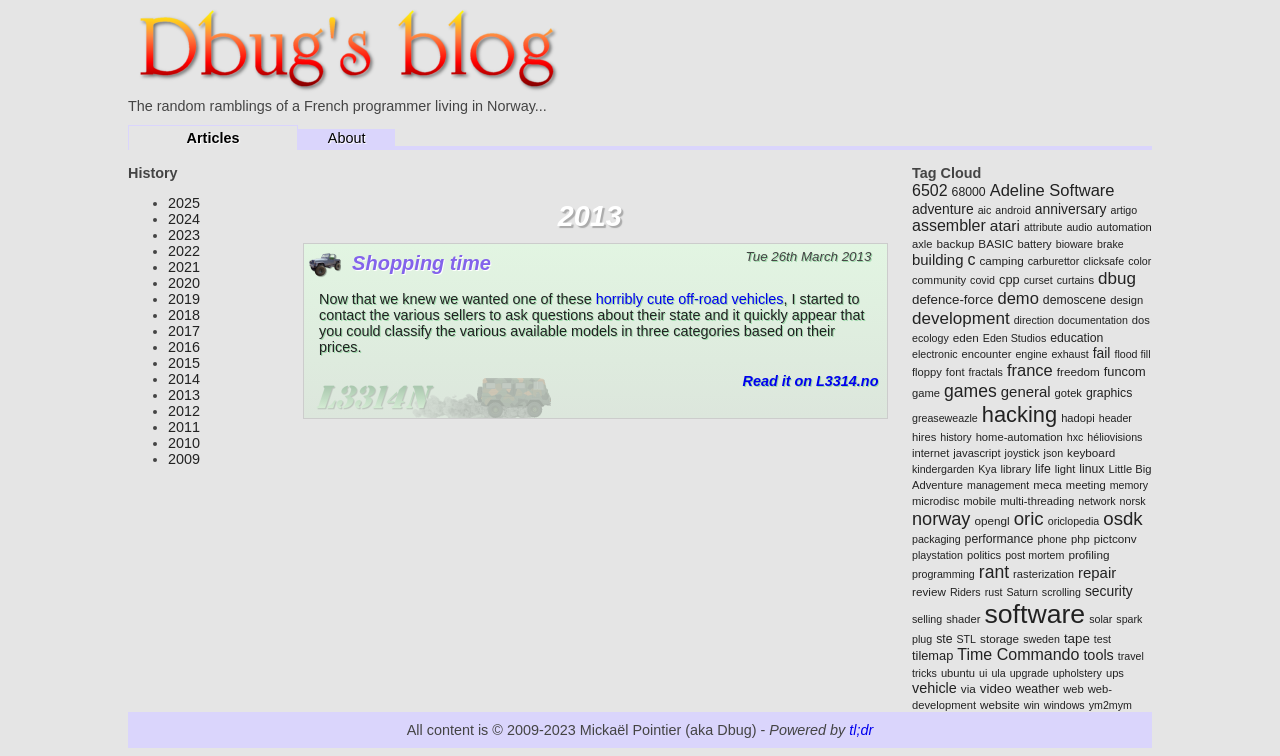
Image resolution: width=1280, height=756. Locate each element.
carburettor (1054, 261)
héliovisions (1114, 437)
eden (966, 337)
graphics (1109, 393)
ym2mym (1110, 705)
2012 (184, 411)
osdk (1122, 518)
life (1043, 469)
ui (983, 673)
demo (1018, 298)
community (939, 280)
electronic (935, 354)
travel (1131, 656)
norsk (1133, 501)
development (961, 318)
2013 (184, 395)
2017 (184, 331)
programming (943, 574)
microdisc (935, 501)
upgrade (1029, 673)
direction (1034, 320)
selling (927, 619)
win (1032, 705)
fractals (986, 372)
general (1026, 391)
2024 (184, 219)
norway (941, 519)
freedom (1078, 371)
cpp (1009, 279)
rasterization (1043, 574)
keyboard (1091, 452)
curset (1038, 280)
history (955, 437)
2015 (184, 363)
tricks (924, 673)
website (1000, 704)
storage (999, 638)
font (955, 372)
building (937, 259)
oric (1029, 518)
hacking (1019, 414)
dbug (1117, 278)
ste (944, 639)
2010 (184, 443)
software (1034, 614)
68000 (969, 192)
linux (1091, 469)
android (1013, 210)
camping (1001, 260)
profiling (1088, 554)
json (1054, 453)
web (1073, 689)
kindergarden (943, 469)
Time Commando (1018, 654)
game (926, 393)
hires (924, 437)
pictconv (1115, 538)
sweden (1041, 639)
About (347, 138)
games (970, 391)
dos (1141, 320)
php (1080, 539)
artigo (1123, 210)
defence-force (953, 299)
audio (1079, 227)
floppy (927, 372)
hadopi (1078, 418)
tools (1098, 655)
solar (1100, 619)
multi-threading (1037, 501)
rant (994, 572)
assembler (949, 225)
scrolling (1061, 592)
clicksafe (1103, 261)
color (1139, 261)
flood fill (1132, 354)
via (968, 688)
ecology (930, 338)
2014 (184, 379)
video (996, 688)
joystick (1022, 453)
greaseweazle (945, 418)
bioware (1074, 244)
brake (1110, 244)
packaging (936, 539)
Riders (965, 592)
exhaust (1069, 354)
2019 (184, 299)
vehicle (934, 688)
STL (967, 639)
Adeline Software (1052, 190)
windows (1064, 705)
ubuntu (958, 673)
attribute (1043, 227)
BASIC (995, 243)
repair (1097, 572)
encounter (987, 354)
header (1115, 418)
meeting (1086, 485)
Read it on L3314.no (810, 381)
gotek (1068, 393)
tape (1077, 638)
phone (1052, 539)
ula (998, 673)
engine (1031, 354)
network (1096, 501)
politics (984, 555)
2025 (184, 203)
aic (985, 210)
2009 (184, 459)
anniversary (1071, 209)
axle (922, 244)
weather (1038, 689)
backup (956, 243)
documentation (1093, 320)
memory (1129, 485)
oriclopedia (1074, 521)
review (929, 591)
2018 (184, 315)
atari (1005, 225)
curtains (1075, 280)
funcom (1125, 371)
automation (1123, 227)
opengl (991, 520)
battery (1035, 244)
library (1016, 469)
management (998, 485)
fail (1102, 353)
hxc (1075, 437)
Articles (213, 138)
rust (994, 592)
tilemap (932, 655)
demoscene (1074, 300)
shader (963, 619)
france (1030, 370)
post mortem (1034, 555)
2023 (184, 235)
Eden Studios (1014, 338)
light (1065, 469)
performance (999, 539)
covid (982, 280)
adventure (943, 209)
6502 (930, 190)
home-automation (1019, 437)
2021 (184, 267)
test (1102, 639)
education (1076, 338)
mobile (979, 501)
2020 (184, 283)
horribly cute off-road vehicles (690, 299)
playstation (937, 555)
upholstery (1077, 673)
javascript (976, 453)
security (1109, 591)
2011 (184, 427)
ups (1115, 673)
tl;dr (861, 730)
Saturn (1021, 592)
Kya (987, 469)
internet (930, 453)
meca (1047, 484)
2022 (184, 251)
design (1126, 300)
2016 (184, 347)
